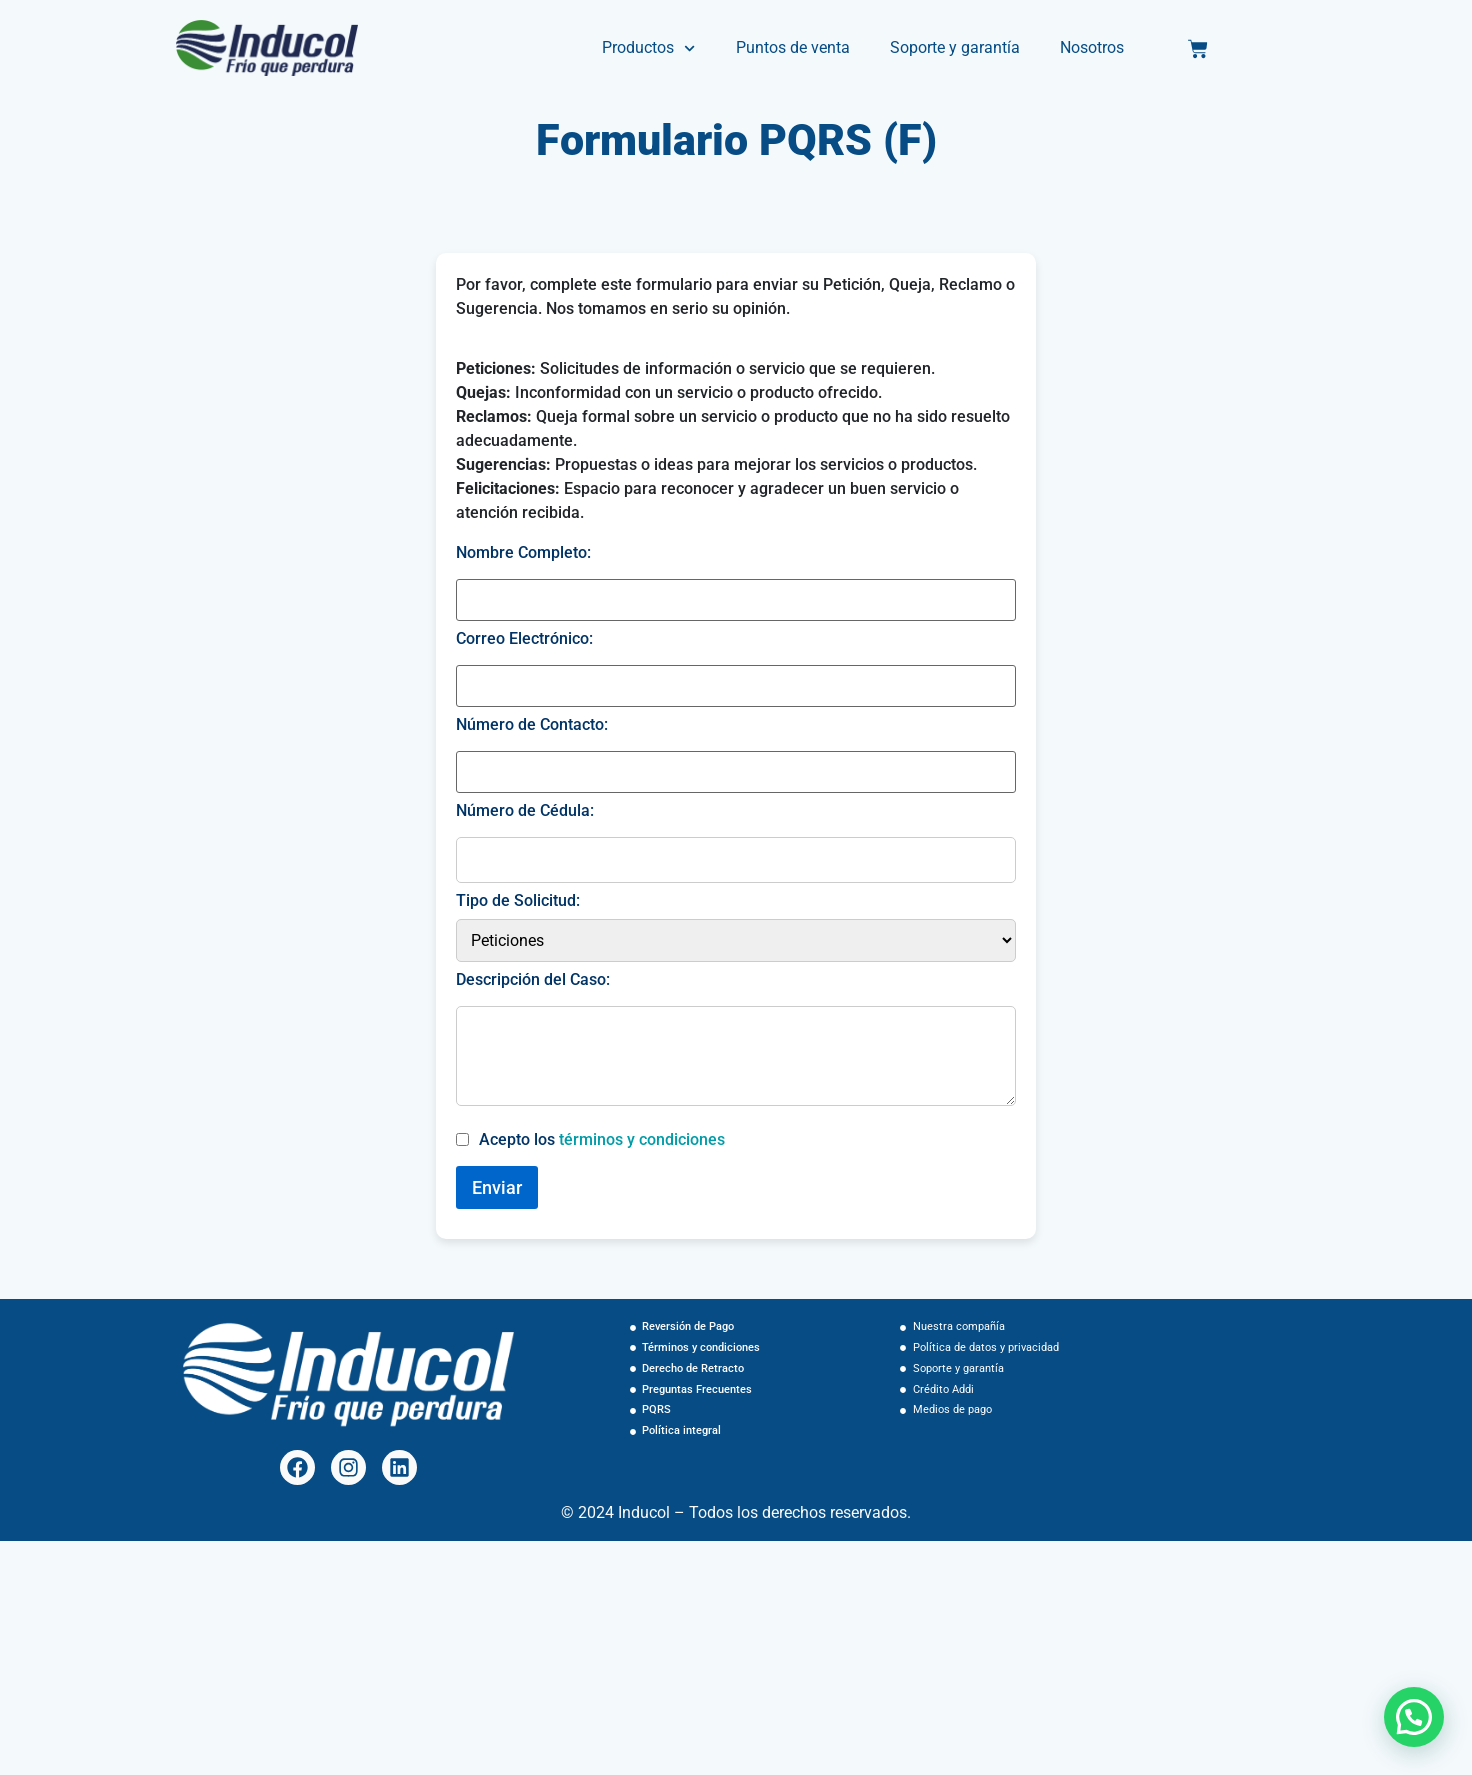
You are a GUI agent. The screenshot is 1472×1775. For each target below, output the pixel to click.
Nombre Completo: (523, 553)
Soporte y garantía (955, 47)
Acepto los (602, 1140)
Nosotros (1092, 47)
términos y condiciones (642, 1139)
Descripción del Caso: (533, 980)
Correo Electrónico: (524, 639)
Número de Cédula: (525, 811)
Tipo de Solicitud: (518, 901)
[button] (1414, 1717)
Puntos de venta (793, 47)
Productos (648, 48)
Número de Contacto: (532, 725)
